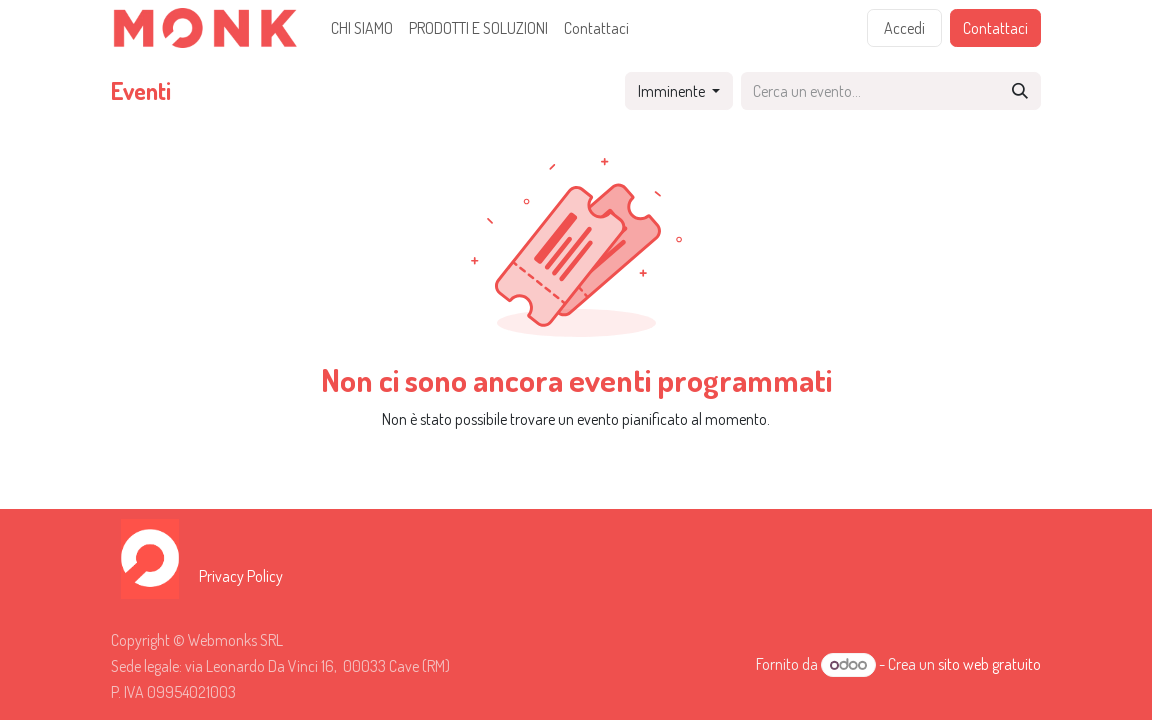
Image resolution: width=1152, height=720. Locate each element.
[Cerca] (1020, 91)
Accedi (904, 28)
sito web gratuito (989, 664)
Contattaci (995, 28)
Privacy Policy (241, 576)
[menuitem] (362, 28)
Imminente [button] (673, 91)
